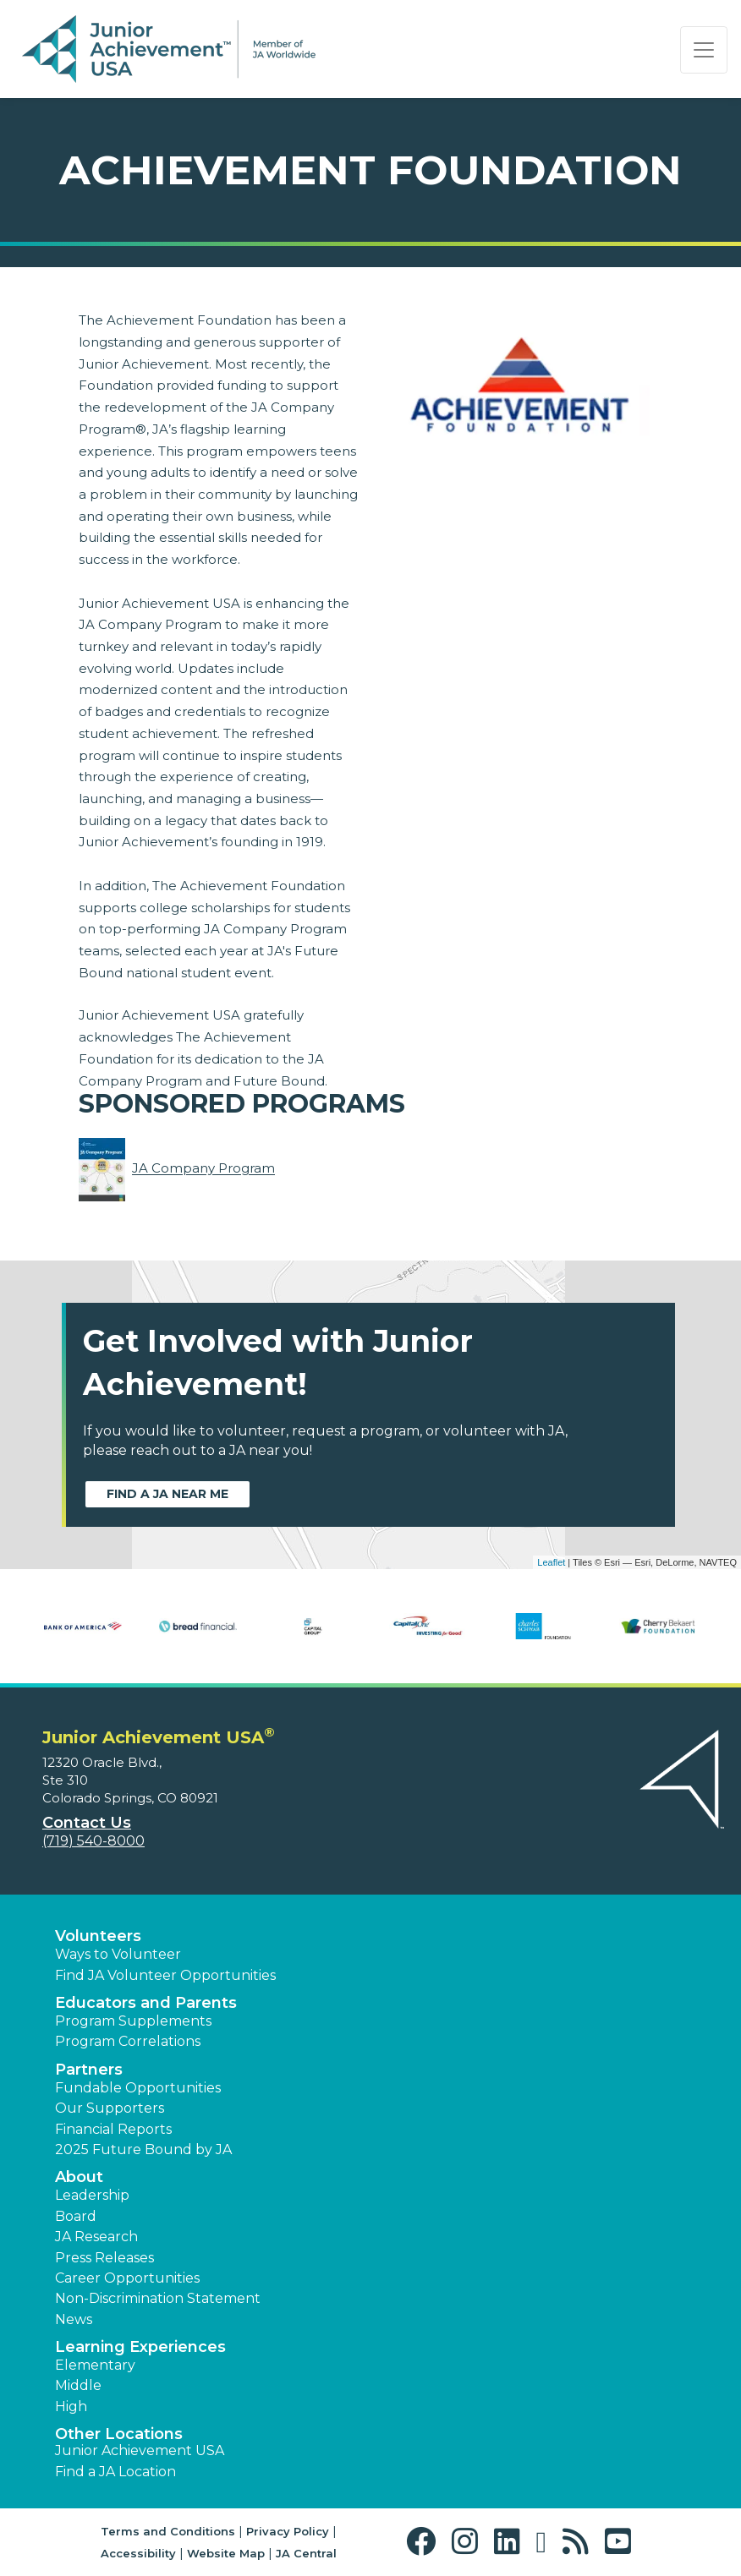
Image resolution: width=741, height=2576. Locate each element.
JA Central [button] (306, 2553)
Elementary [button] (95, 2365)
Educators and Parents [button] (146, 2002)
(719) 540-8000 (93, 1841)
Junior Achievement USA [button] (139, 2450)
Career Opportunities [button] (127, 2278)
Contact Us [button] (86, 1822)
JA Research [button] (96, 2237)
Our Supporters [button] (109, 2108)
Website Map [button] (226, 2553)
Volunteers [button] (98, 1936)
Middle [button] (78, 2385)
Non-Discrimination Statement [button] (158, 2298)
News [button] (73, 2319)
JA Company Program (203, 1169)
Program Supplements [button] (133, 2021)
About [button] (79, 2177)
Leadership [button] (92, 2195)
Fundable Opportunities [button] (138, 2088)
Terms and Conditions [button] (168, 2531)
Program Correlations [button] (127, 2041)
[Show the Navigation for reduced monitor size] (703, 50)
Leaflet (551, 1562)
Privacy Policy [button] (287, 2531)
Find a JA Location (115, 2472)
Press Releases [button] (104, 2258)
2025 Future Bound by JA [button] (143, 2149)
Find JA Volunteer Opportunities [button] (165, 1975)
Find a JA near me (167, 1493)
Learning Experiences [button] (140, 2346)
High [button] (71, 2406)
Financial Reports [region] (113, 2129)
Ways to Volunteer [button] (118, 1954)
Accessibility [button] (138, 2553)
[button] (425, 2542)
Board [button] (75, 2216)
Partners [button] (89, 2069)
